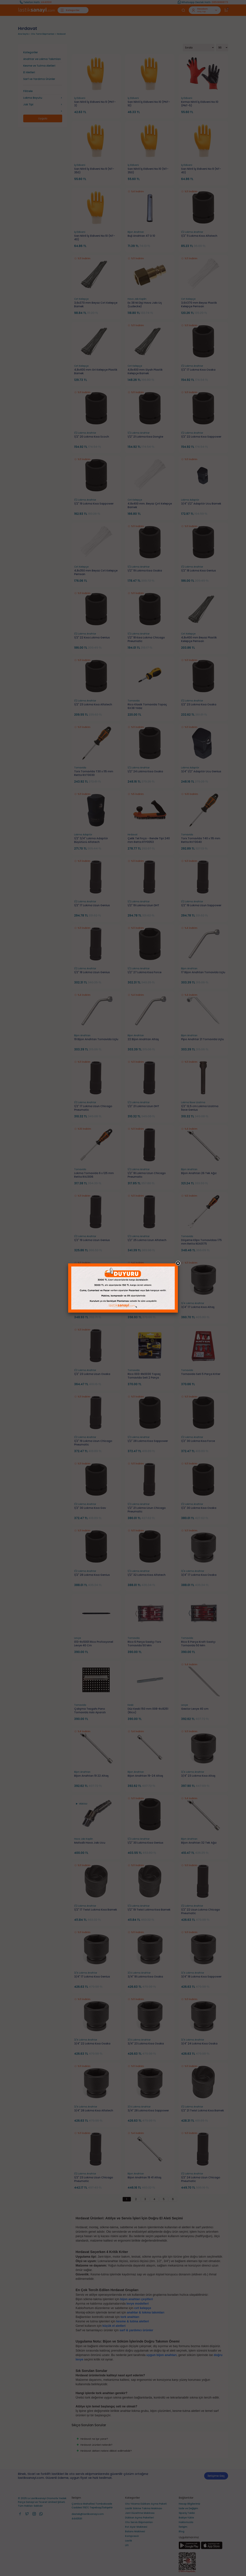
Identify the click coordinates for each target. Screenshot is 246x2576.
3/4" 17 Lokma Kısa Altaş (198, 1307)
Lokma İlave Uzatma (193, 1102)
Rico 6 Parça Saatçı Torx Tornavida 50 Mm (144, 1643)
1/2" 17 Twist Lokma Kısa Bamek (95, 1910)
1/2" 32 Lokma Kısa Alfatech (147, 1575)
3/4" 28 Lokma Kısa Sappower (148, 2110)
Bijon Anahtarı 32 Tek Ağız (199, 1843)
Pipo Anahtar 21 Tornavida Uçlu (202, 1039)
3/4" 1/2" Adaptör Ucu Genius (201, 771)
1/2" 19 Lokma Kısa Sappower (94, 504)
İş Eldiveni (79, 98)
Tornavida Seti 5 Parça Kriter (200, 1374)
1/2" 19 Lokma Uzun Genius (92, 1240)
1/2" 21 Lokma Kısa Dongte (145, 437)
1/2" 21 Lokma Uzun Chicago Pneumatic (147, 1509)
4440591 (46, 2)
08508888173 (220, 2)
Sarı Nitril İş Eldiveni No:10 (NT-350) (148, 170)
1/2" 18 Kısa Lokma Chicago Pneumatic (146, 639)
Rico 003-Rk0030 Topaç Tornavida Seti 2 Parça (144, 1376)
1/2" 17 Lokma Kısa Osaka (198, 370)
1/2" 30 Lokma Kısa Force (198, 1441)
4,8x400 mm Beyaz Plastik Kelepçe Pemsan (199, 639)
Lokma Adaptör (190, 499)
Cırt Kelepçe (81, 299)
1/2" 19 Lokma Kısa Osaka (145, 571)
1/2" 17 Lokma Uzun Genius (92, 905)
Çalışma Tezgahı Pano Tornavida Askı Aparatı (90, 1710)
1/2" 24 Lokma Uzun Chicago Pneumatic (200, 2179)
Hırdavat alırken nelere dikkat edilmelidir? (104, 2451)
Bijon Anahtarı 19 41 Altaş (144, 2177)
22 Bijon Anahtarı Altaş (143, 1039)
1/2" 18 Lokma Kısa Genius (198, 571)
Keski (130, 1705)
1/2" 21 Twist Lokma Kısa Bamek (202, 2110)
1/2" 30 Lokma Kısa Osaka (198, 1508)
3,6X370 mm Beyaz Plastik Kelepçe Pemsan (199, 304)
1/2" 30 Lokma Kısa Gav (90, 1508)
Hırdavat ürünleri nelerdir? (94, 2445)
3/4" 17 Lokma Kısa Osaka (198, 1575)
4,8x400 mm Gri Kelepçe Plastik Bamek (95, 371)
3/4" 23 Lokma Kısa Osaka (146, 2043)
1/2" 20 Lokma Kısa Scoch (91, 437)
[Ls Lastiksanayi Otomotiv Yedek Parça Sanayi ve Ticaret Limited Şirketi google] (189, 2548)
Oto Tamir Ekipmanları (42, 33)
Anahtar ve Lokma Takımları (42, 59)
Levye (77, 1638)
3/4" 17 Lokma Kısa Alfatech (93, 1307)
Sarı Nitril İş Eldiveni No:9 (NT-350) (94, 170)
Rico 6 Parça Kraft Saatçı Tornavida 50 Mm (198, 1643)
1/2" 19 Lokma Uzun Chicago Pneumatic (93, 1443)
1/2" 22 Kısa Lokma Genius (92, 637)
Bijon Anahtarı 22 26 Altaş (145, 1307)
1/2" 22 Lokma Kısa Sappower (201, 437)
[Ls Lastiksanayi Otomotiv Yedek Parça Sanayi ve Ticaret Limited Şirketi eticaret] (203, 2562)
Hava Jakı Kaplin (137, 299)
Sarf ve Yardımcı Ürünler (39, 79)
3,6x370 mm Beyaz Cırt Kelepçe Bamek (95, 304)
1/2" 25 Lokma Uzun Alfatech (147, 1240)
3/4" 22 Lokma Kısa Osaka (92, 2043)
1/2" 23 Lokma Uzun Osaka (92, 1374)
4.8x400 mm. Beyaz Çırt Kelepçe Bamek (150, 505)
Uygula (42, 118)
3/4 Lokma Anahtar (85, 1303)
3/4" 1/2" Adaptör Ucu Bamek (201, 504)
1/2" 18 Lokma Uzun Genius (92, 972)
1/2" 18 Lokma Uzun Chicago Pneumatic (147, 1175)
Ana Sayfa (23, 33)
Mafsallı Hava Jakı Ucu (89, 1843)
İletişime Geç (216, 2476)
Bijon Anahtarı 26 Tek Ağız (199, 1173)
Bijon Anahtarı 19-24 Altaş (145, 1776)
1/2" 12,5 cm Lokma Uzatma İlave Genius (199, 1108)
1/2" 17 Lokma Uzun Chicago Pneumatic (93, 1108)
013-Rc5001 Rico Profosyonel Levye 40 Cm (93, 1643)
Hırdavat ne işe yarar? (92, 2439)
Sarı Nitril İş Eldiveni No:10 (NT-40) (94, 237)
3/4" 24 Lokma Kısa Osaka (199, 2043)
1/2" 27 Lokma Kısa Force (144, 972)
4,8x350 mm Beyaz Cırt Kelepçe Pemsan (96, 572)
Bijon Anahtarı (136, 232)
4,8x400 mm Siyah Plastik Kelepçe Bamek (145, 371)
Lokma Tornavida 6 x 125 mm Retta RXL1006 (94, 1175)
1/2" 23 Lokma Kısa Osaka (198, 704)
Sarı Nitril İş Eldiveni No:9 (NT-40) (201, 170)
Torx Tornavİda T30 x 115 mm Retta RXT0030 (93, 773)
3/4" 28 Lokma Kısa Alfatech (93, 2110)
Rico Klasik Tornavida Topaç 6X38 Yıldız (147, 706)
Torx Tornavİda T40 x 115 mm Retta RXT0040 (200, 840)
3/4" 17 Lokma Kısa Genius (92, 1977)
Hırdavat (61, 33)
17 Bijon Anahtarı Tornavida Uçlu (203, 972)
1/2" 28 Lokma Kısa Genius (92, 1575)
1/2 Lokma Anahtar (192, 232)
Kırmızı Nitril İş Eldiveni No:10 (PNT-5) (199, 103)
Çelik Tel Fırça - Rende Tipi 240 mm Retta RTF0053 (149, 840)
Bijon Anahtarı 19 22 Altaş (91, 1776)
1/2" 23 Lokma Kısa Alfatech (93, 704)
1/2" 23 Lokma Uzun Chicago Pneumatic (93, 2179)
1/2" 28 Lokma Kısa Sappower (148, 1441)
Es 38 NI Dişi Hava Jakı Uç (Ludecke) (145, 304)
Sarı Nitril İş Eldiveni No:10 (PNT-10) (149, 103)
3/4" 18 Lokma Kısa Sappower (201, 1977)
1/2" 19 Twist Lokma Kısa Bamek (149, 1910)
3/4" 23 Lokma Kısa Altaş (198, 1776)
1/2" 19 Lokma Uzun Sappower (201, 905)
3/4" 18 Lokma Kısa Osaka (145, 1977)
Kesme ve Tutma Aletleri (39, 65)
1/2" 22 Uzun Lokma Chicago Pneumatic (200, 1911)
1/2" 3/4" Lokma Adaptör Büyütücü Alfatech (91, 840)
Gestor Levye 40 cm (194, 1709)
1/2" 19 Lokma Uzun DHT (143, 905)
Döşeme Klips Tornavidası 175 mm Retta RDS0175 (201, 1242)
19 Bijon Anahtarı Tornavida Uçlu (96, 1039)
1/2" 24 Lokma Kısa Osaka (145, 771)
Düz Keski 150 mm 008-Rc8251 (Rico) (148, 1710)
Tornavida (134, 700)
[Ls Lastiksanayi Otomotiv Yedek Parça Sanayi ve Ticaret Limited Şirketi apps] (211, 2548)
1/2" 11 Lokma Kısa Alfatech (199, 236)
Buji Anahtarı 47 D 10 (141, 236)
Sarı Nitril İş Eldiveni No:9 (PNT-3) (95, 103)
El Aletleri (29, 72)
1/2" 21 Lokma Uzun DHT (143, 1106)
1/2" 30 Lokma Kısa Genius (145, 1843)
